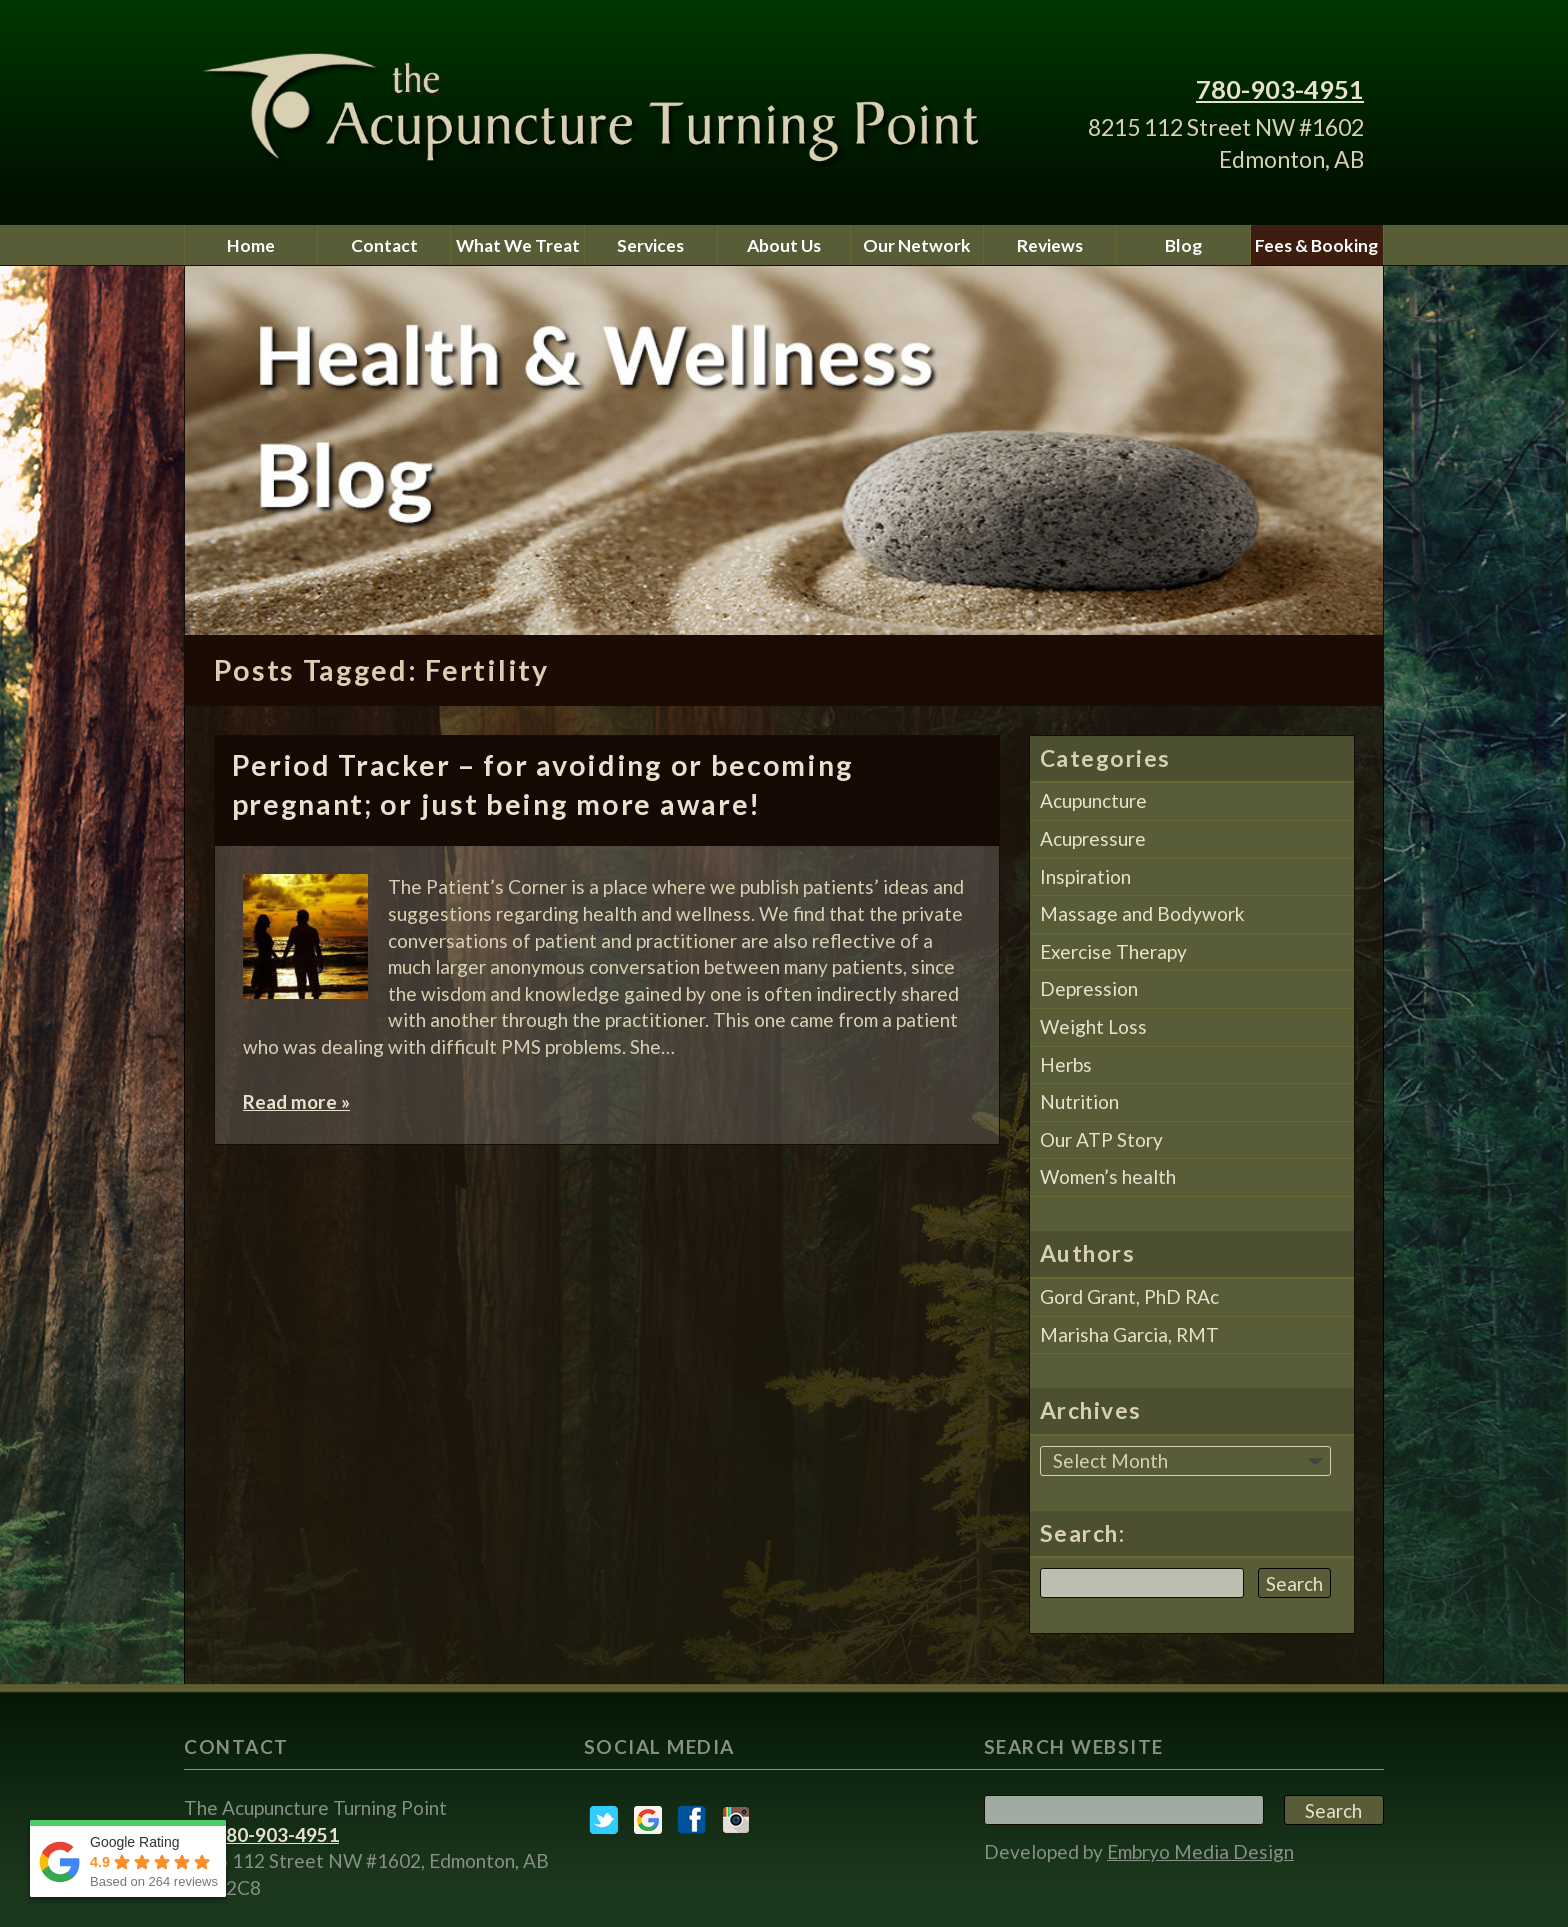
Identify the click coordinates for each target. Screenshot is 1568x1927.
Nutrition (1079, 1101)
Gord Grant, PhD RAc (1129, 1296)
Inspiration (1085, 876)
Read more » (296, 1101)
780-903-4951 (1280, 89)
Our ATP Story (1101, 1139)
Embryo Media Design (1200, 1851)
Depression (1089, 988)
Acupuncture (1093, 800)
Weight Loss (1093, 1026)
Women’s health (1108, 1176)
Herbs (1066, 1064)
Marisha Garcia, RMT (1129, 1334)
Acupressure (1093, 838)
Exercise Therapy (1113, 951)
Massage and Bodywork (1142, 913)
